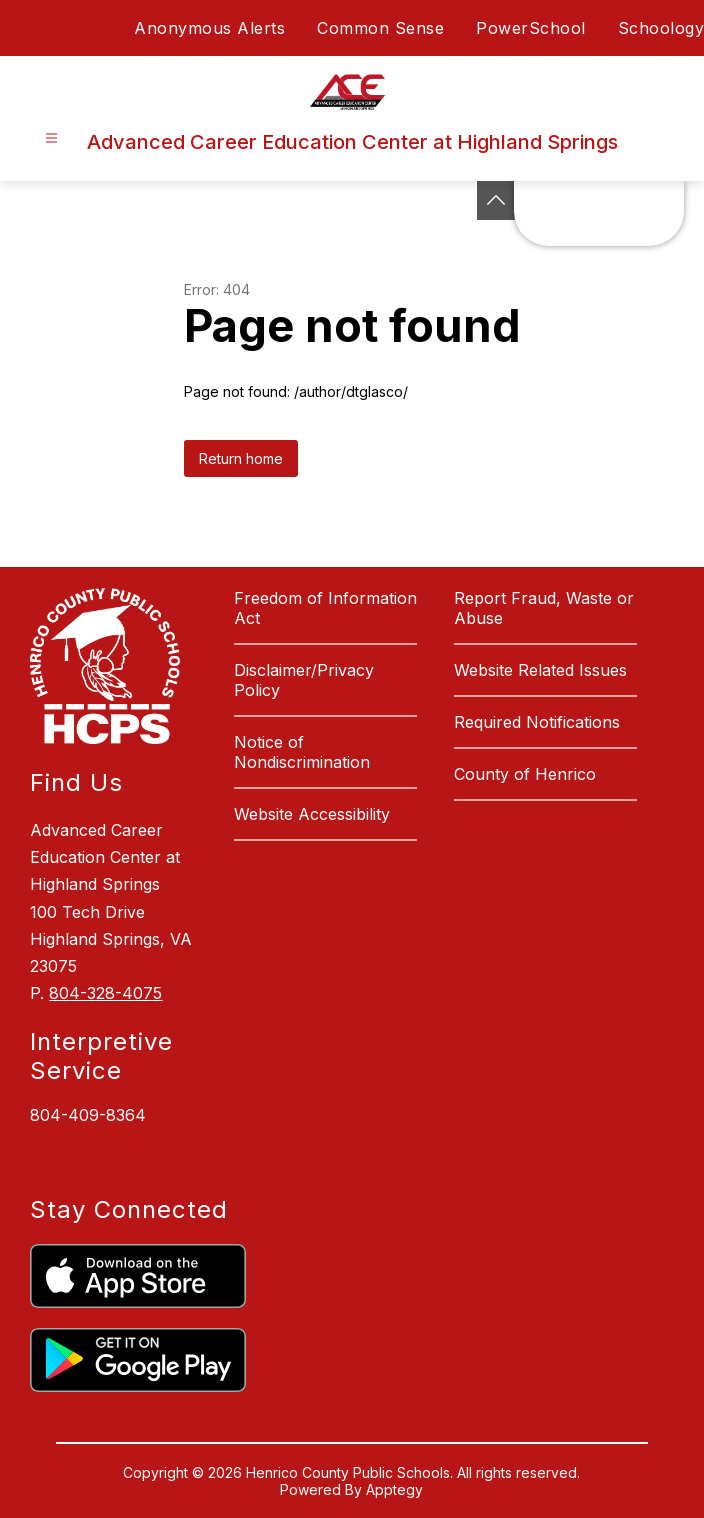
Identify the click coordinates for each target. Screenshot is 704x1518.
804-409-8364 (88, 1115)
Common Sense (380, 28)
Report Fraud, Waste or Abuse (544, 608)
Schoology (661, 28)
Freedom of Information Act (325, 608)
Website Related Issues (540, 670)
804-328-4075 (105, 993)
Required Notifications (537, 722)
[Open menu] (51, 138)
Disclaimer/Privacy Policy (304, 680)
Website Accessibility (312, 814)
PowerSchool (531, 28)
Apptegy (394, 1489)
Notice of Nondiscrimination (302, 752)
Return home (241, 458)
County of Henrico (525, 774)
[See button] (496, 200)
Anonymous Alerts (209, 28)
